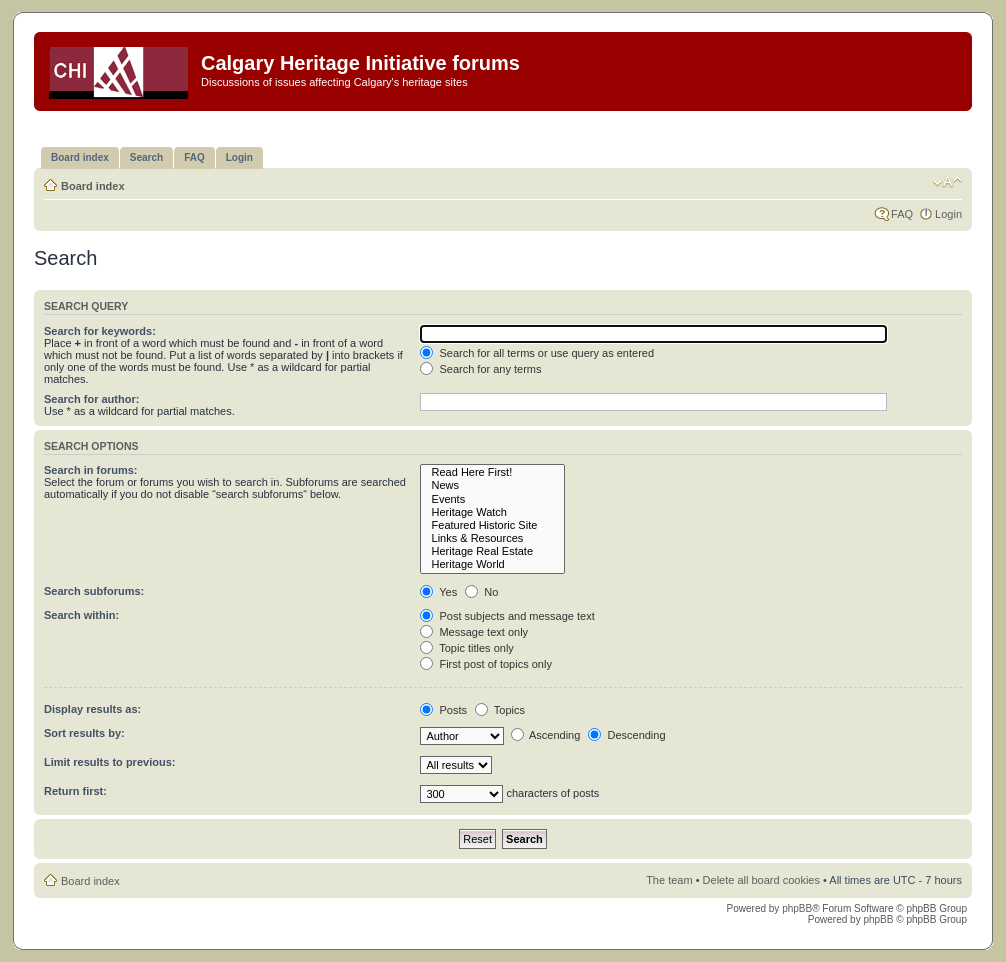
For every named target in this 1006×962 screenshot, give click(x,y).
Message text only (474, 632)
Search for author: (91, 399)
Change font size (947, 182)
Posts (443, 710)
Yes (438, 592)
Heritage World (492, 564)
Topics (500, 710)
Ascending (546, 735)
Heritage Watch (492, 512)
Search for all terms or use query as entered (537, 353)
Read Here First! (492, 472)
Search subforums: (94, 591)
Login (948, 214)
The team (669, 880)
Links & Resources (492, 538)
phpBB (797, 908)
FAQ (902, 214)
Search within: (81, 615)
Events (492, 499)
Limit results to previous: (109, 762)
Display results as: (92, 709)
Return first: (75, 791)
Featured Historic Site (492, 525)
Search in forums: (91, 470)
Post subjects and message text (507, 616)
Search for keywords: (100, 331)
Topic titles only (466, 648)
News (492, 485)
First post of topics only (486, 664)
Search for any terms (480, 369)
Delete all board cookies (761, 880)
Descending (626, 735)
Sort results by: (84, 733)
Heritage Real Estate (492, 551)
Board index (93, 186)
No (481, 592)
